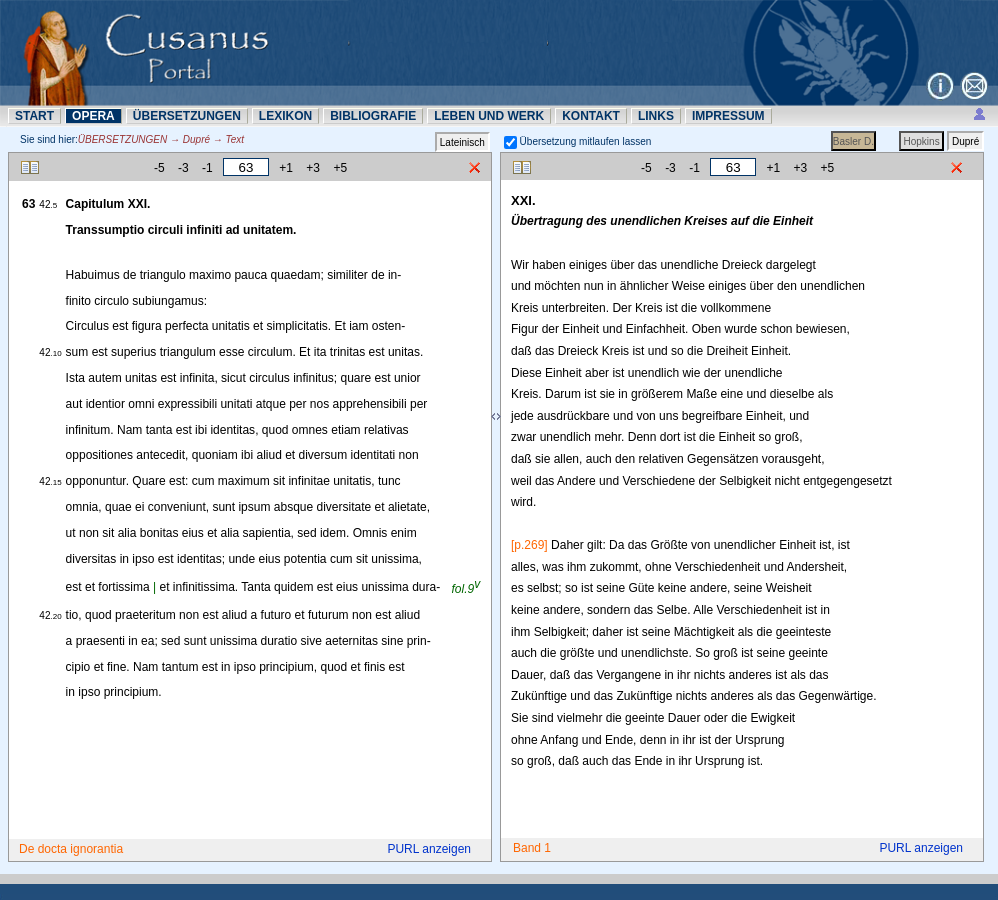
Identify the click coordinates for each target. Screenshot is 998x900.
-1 (207, 168)
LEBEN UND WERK (489, 116)
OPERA (93, 116)
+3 (313, 168)
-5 (159, 168)
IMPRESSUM (728, 116)
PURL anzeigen (429, 849)
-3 (183, 168)
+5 (340, 168)
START (34, 116)
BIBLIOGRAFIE (373, 116)
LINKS (656, 116)
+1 (286, 168)
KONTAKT (591, 116)
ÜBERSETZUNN (187, 116)
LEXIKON (285, 116)
